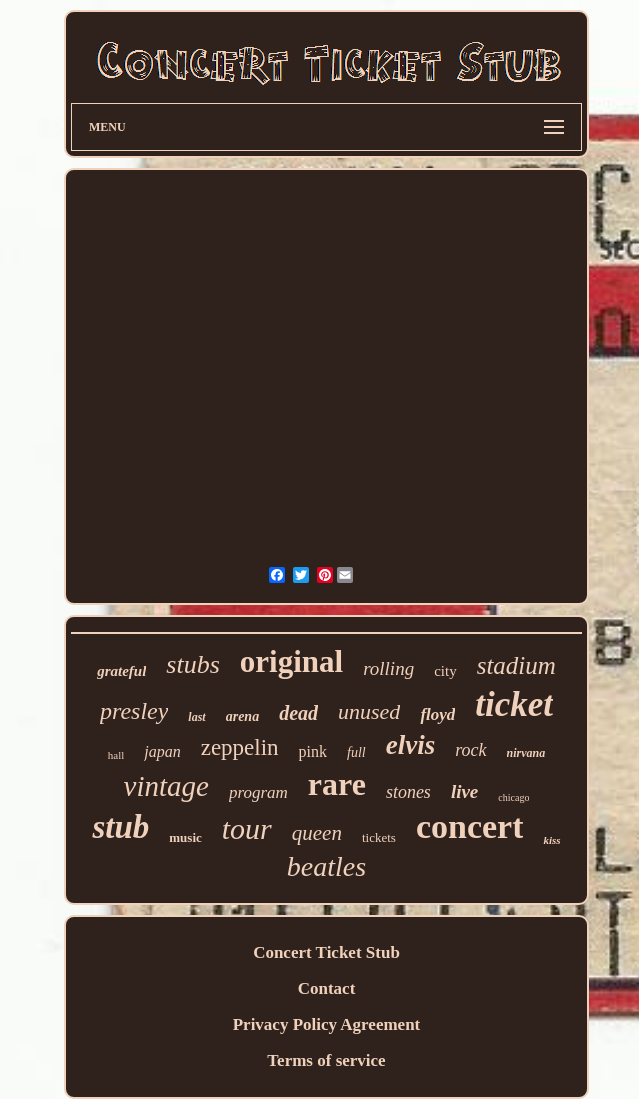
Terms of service (326, 1060)
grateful (121, 671)
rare (337, 784)
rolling (388, 668)
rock (470, 750)
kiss (551, 840)
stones (408, 792)
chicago (513, 797)
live (464, 791)
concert (470, 826)
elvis (410, 745)
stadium (516, 665)
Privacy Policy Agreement (327, 1024)
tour (247, 828)
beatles (326, 866)
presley (134, 711)
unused (369, 711)
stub (120, 827)
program (258, 792)
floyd (437, 714)
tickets (379, 837)
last (196, 717)
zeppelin (240, 747)
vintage (166, 786)
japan (162, 751)
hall (116, 755)
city (445, 671)
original (291, 661)
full (356, 752)
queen (317, 833)
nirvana (526, 753)
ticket (514, 704)
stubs (192, 664)
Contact (327, 988)
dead (298, 713)
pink (313, 751)
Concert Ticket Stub (326, 952)
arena (242, 716)
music (185, 837)
